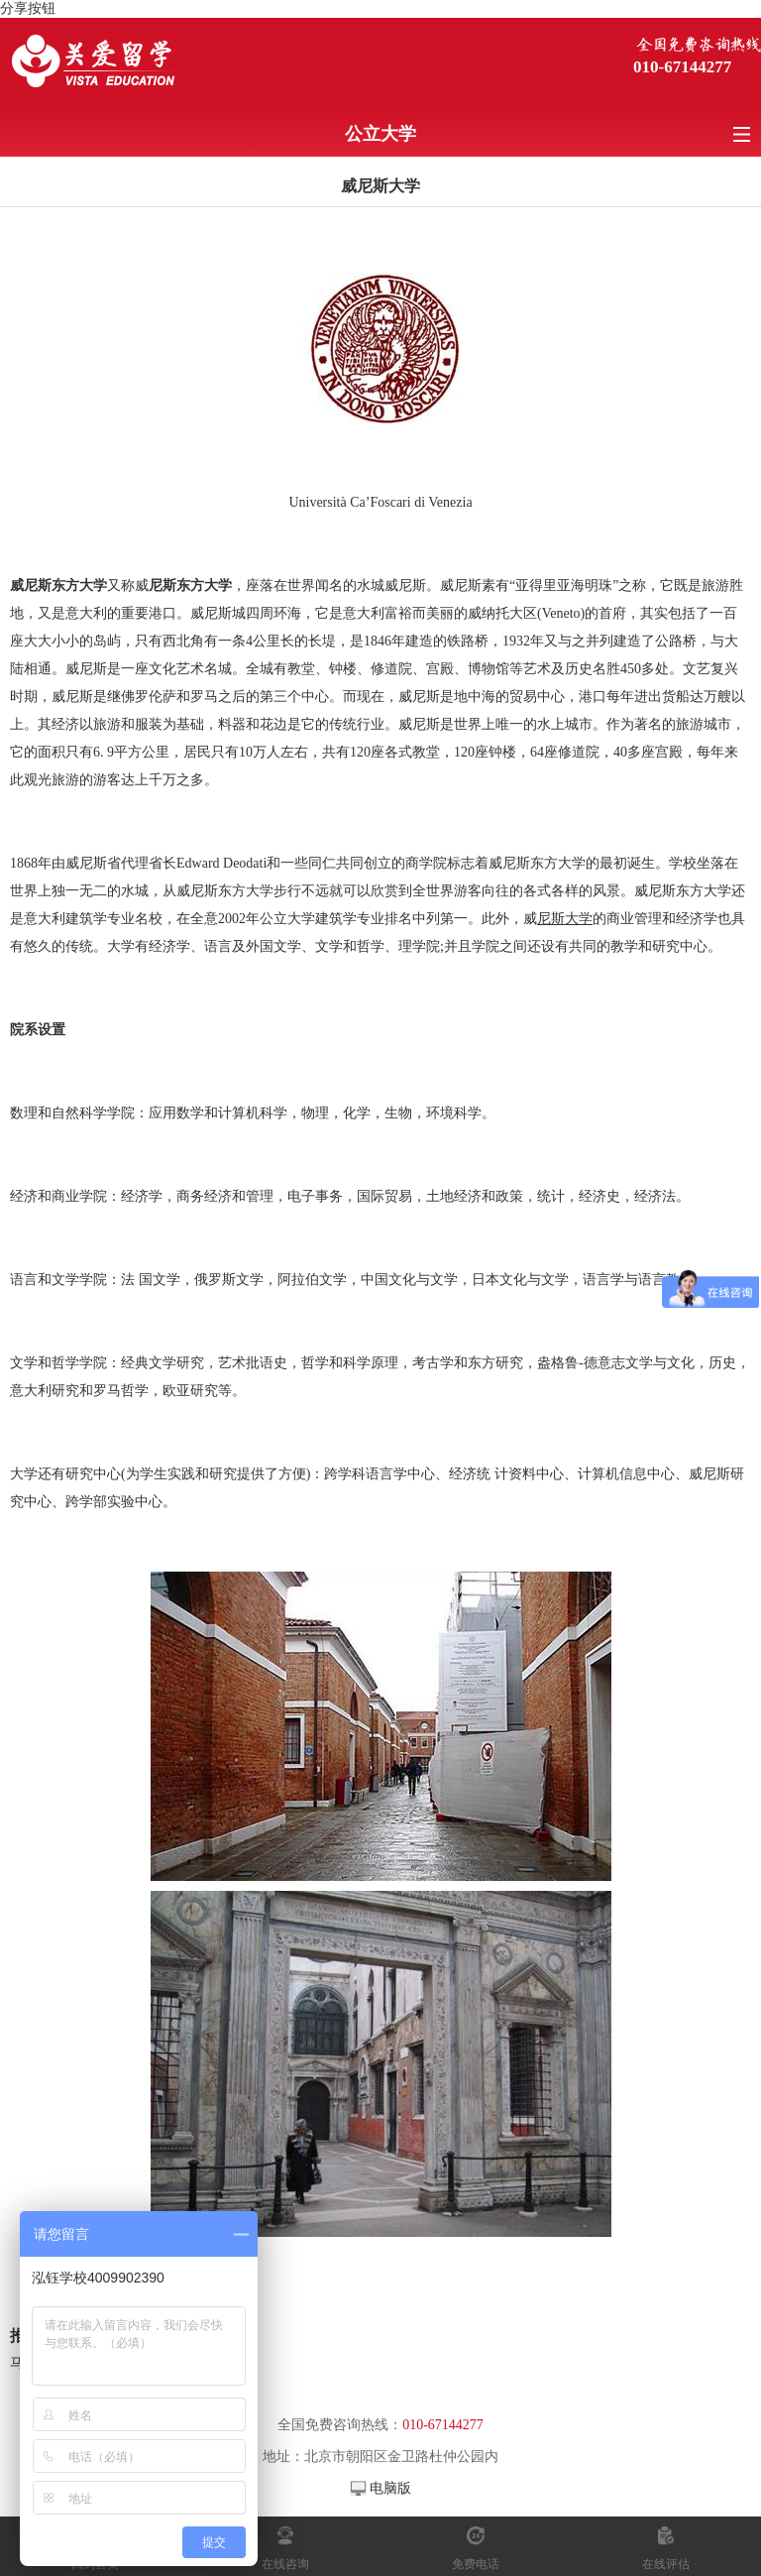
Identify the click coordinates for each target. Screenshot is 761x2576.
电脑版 (390, 2488)
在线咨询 (285, 2564)
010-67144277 (682, 67)
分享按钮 (27, 8)
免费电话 (475, 2564)
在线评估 (666, 2564)
